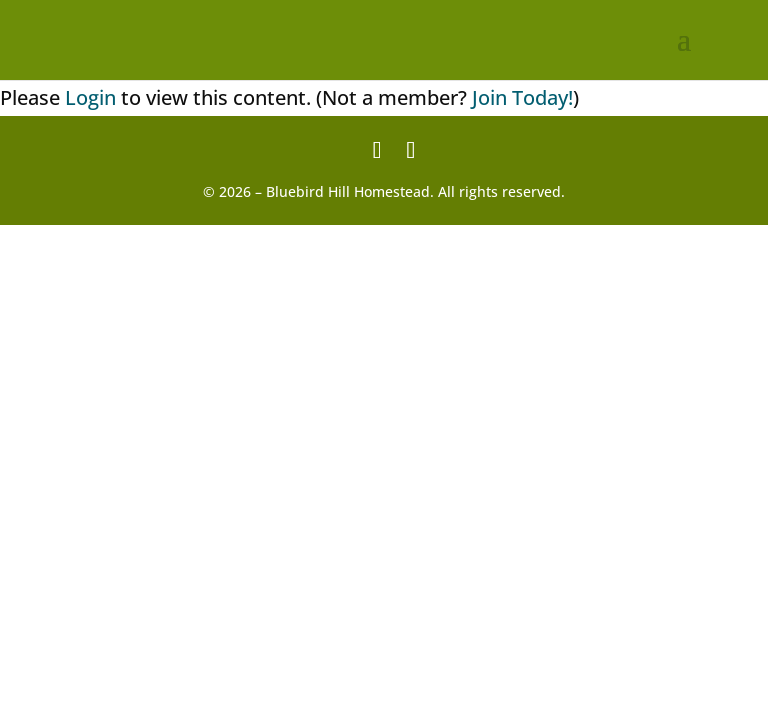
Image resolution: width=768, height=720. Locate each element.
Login (90, 97)
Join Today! (522, 97)
